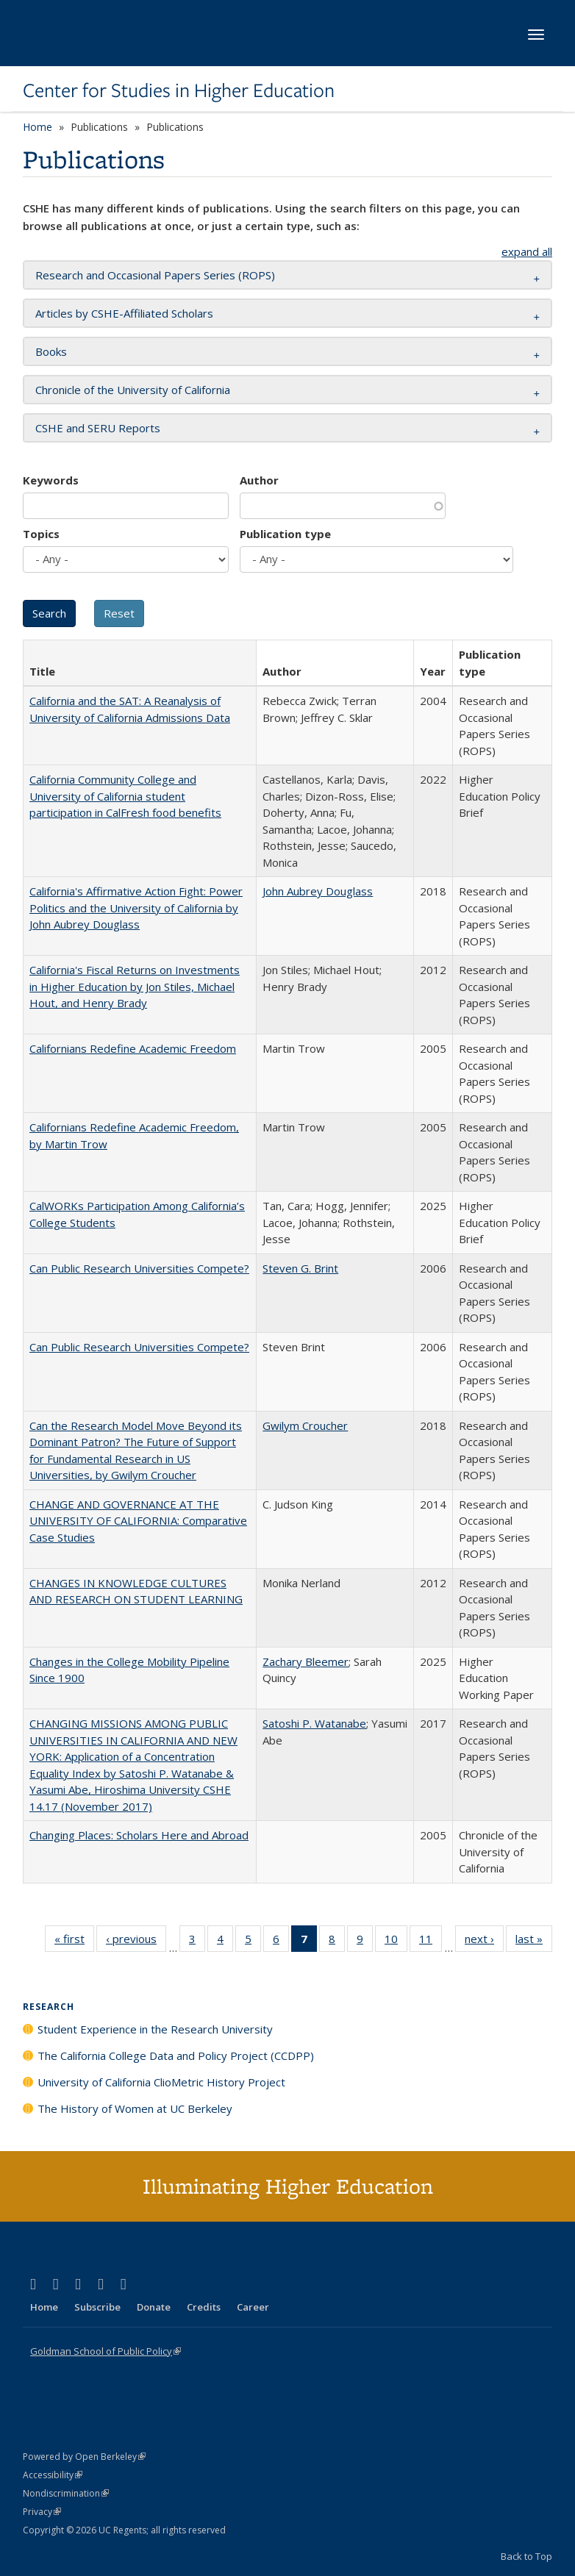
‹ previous (136, 1942)
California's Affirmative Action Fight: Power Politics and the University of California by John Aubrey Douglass (136, 907)
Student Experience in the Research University (155, 2029)
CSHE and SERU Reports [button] (97, 428)
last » (533, 1942)
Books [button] (51, 351)
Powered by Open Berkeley (84, 2456)
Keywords (51, 480)
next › (484, 1942)
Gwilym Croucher (305, 1425)
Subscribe (97, 2307)
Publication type (285, 533)
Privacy (42, 2511)
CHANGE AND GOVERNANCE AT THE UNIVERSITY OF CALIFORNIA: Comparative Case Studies (138, 1521)
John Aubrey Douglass (317, 891)
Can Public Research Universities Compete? (139, 1268)
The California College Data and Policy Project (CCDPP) (176, 2055)
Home (37, 127)
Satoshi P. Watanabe (314, 1723)
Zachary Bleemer (305, 1661)
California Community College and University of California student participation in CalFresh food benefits (125, 796)
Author (259, 480)
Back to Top (526, 2556)
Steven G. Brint (300, 1268)
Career (253, 2307)
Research (48, 2006)
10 (396, 1942)
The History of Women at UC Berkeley (135, 2108)
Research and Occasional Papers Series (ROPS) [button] (155, 275)
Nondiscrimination (66, 2493)
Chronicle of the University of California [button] (132, 389)
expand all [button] (526, 251)
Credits (204, 2307)
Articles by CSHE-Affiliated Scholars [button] (124, 313)
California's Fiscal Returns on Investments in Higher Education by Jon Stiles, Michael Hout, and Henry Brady (134, 986)
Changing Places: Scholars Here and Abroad (139, 1835)
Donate (154, 2307)
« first (74, 1942)
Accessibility (52, 2475)
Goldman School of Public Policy (105, 2351)
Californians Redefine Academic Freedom (132, 1048)
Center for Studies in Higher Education (179, 90)
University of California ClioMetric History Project (161, 2082)
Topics (41, 533)
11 (430, 1942)
